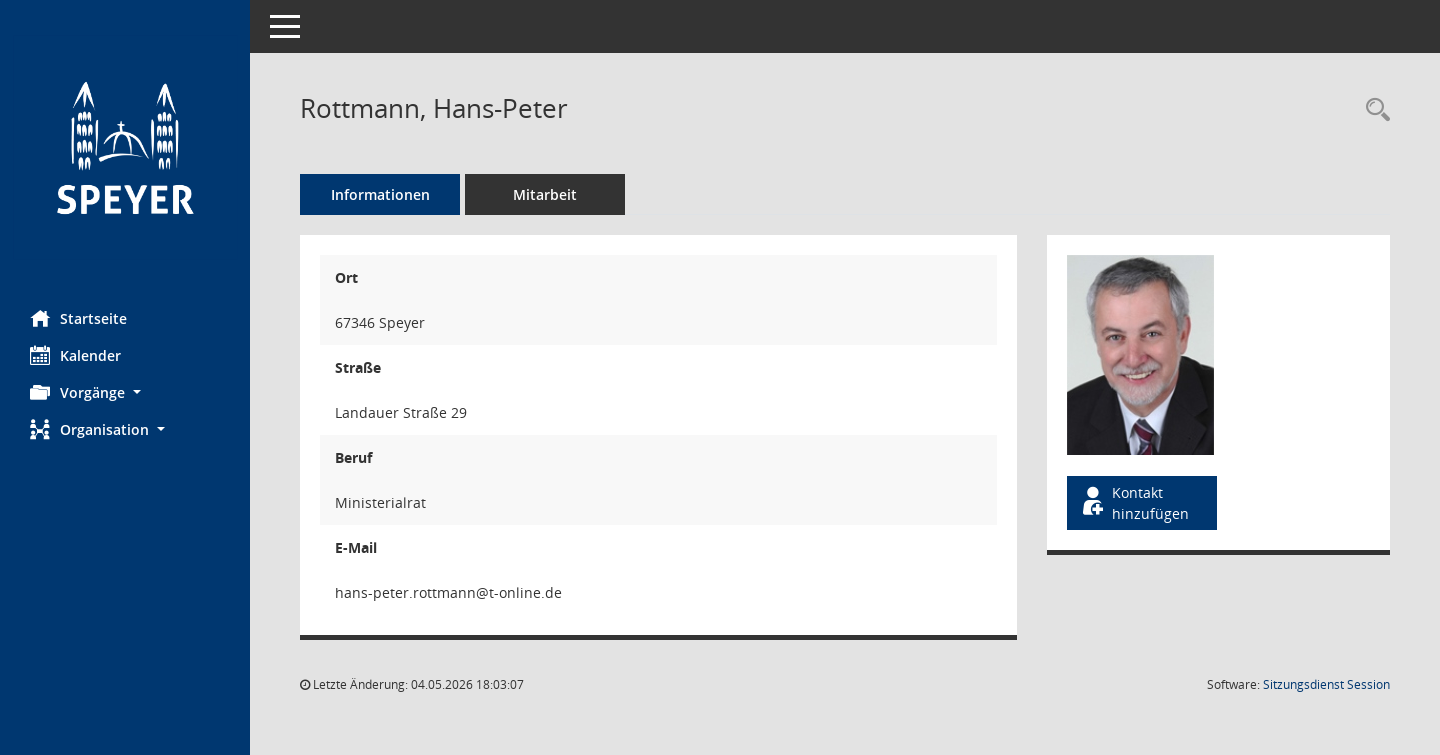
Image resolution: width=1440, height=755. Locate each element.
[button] (125, 392)
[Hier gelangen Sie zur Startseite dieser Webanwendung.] (125, 147)
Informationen (380, 194)
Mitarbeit (545, 194)
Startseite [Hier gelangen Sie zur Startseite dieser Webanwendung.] (78, 318)
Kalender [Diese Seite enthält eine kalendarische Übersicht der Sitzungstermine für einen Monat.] (75, 355)
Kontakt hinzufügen (1134, 503)
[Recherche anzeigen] (1373, 110)
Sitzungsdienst (1326, 684)
